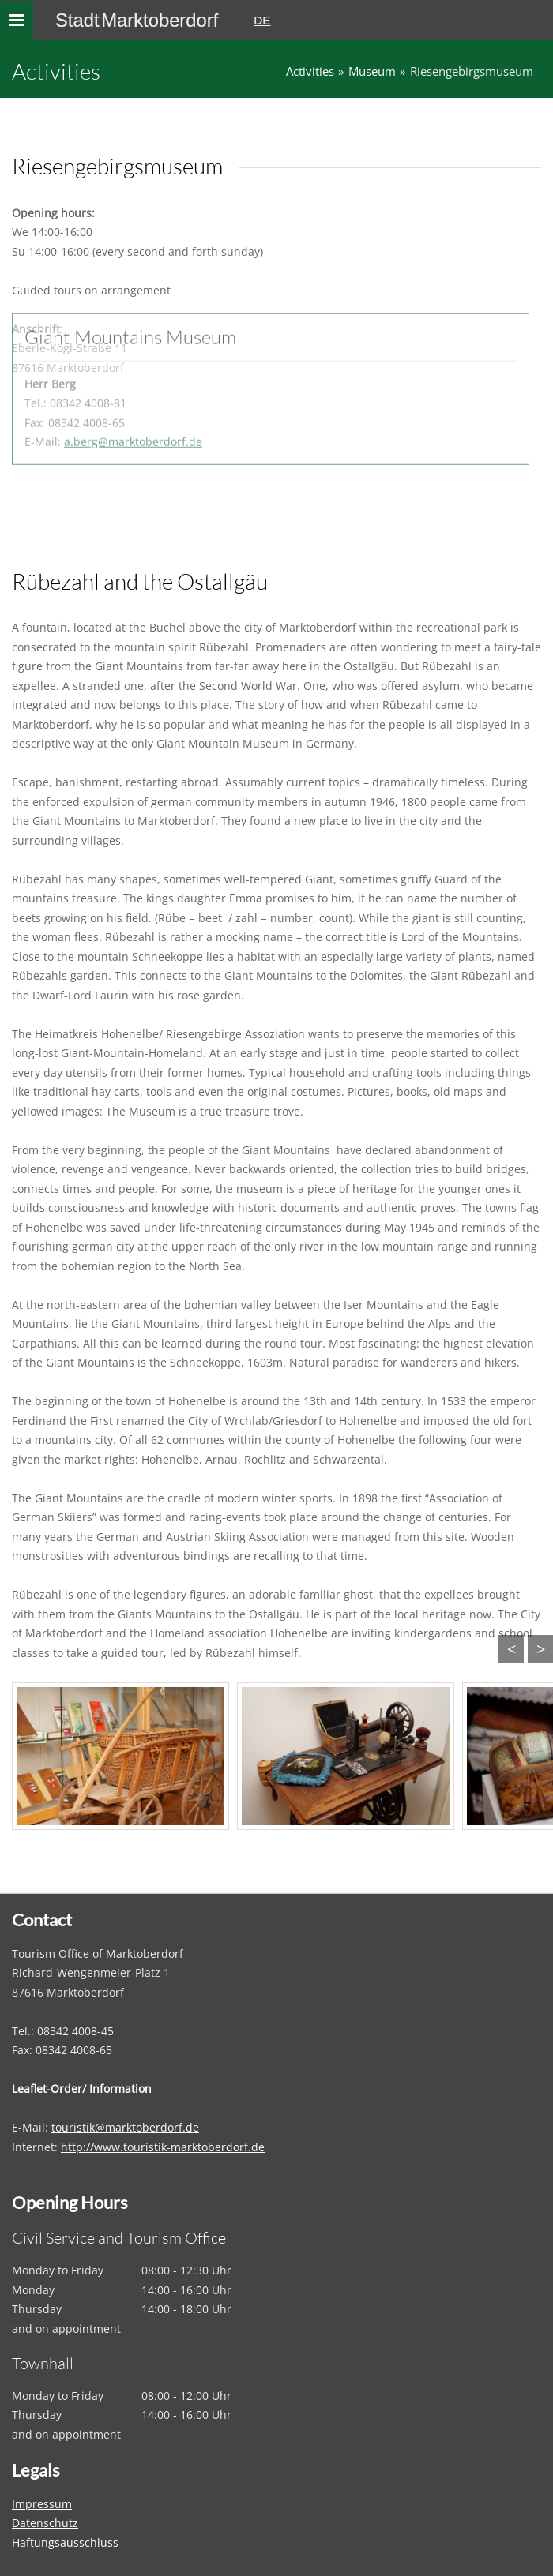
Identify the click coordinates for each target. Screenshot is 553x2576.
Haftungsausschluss (65, 2542)
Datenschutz (45, 2522)
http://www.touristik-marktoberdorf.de (163, 2146)
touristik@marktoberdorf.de (125, 2127)
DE (262, 20)
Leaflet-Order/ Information (82, 2088)
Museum (372, 71)
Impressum (42, 2503)
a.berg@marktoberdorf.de (133, 388)
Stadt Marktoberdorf (136, 20)
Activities (310, 71)
